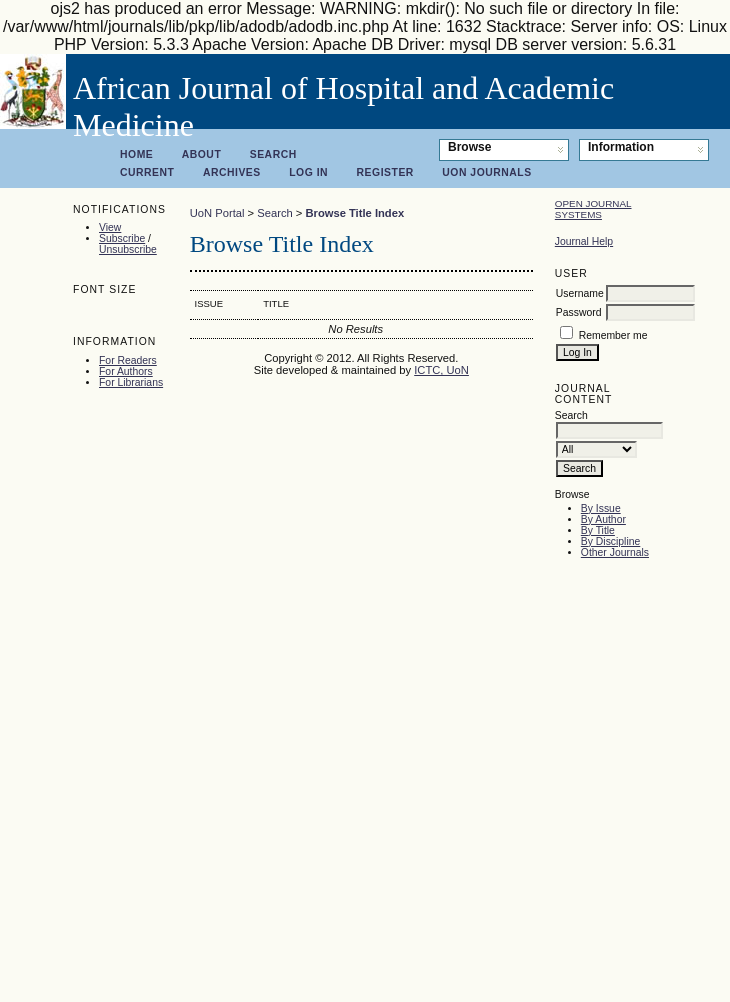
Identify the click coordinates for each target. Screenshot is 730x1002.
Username (580, 293)
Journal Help (584, 241)
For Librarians (131, 382)
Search (273, 154)
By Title (598, 530)
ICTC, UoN (441, 370)
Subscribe (122, 238)
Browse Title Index (354, 213)
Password (579, 312)
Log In (308, 172)
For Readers (128, 360)
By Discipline (610, 541)
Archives (232, 172)
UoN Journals (486, 172)
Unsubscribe (128, 249)
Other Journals (615, 552)
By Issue (601, 508)
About (202, 154)
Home (136, 154)
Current (147, 172)
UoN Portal (217, 213)
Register (385, 172)
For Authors (126, 371)
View (110, 227)
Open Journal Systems (593, 209)
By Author (603, 519)
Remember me (613, 335)
